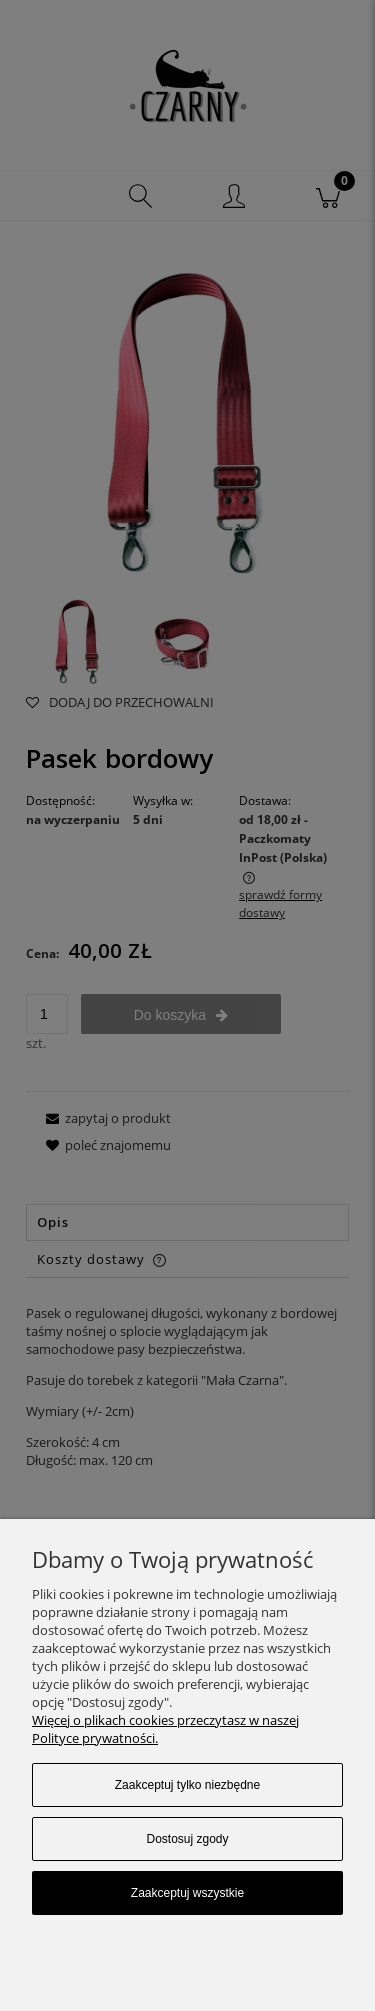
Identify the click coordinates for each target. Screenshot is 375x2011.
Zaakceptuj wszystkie (187, 1893)
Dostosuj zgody (187, 1839)
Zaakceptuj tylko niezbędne (187, 1785)
